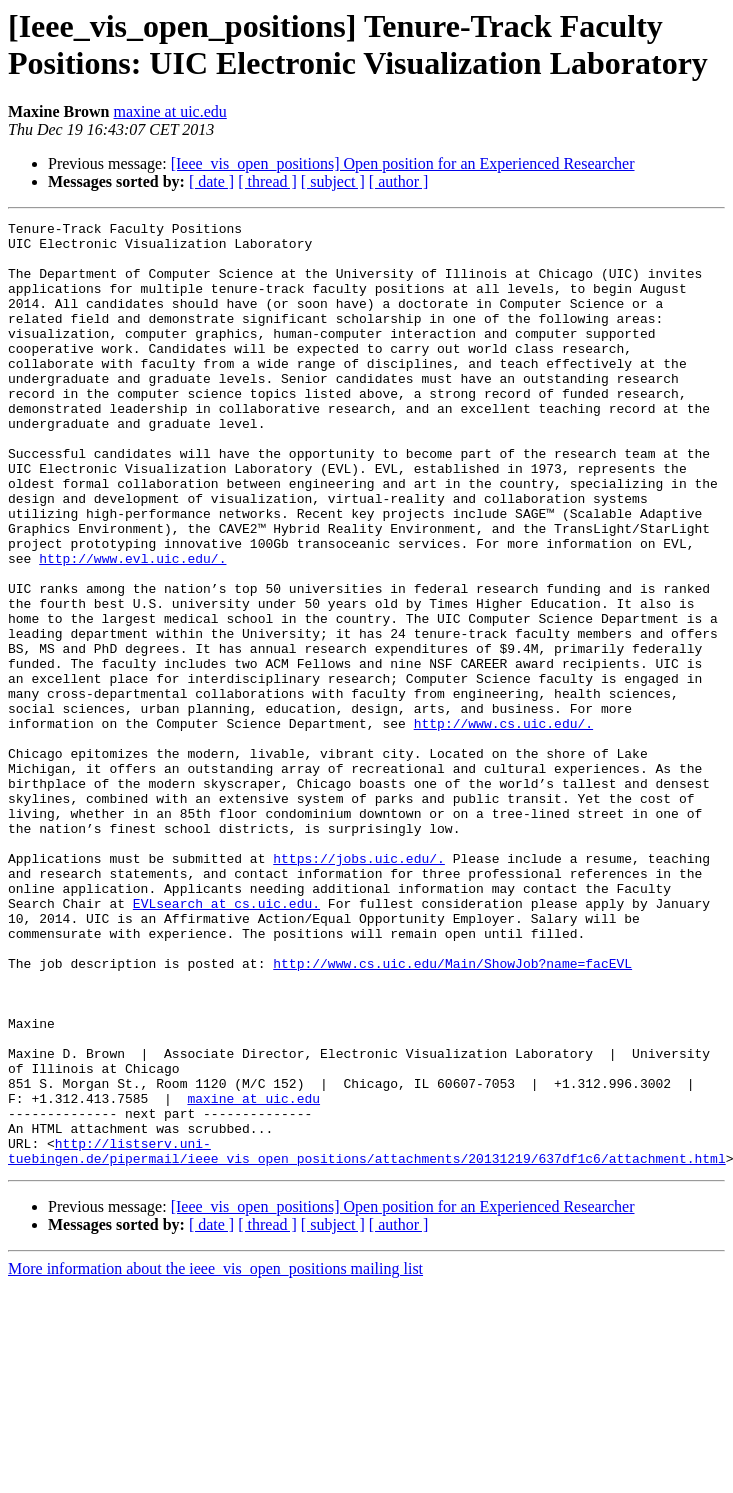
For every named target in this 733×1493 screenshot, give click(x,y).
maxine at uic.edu (169, 111)
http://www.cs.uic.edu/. (503, 825)
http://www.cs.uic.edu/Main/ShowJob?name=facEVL (452, 1113)
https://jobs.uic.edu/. (359, 987)
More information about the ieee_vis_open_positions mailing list (215, 1457)
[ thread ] (267, 181)
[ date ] (211, 181)
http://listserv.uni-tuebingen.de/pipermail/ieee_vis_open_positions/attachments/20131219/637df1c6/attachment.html (367, 1338)
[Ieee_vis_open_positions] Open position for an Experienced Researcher (403, 163)
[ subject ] (333, 181)
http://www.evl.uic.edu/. (132, 627)
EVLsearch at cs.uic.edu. (226, 1041)
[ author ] (399, 181)
